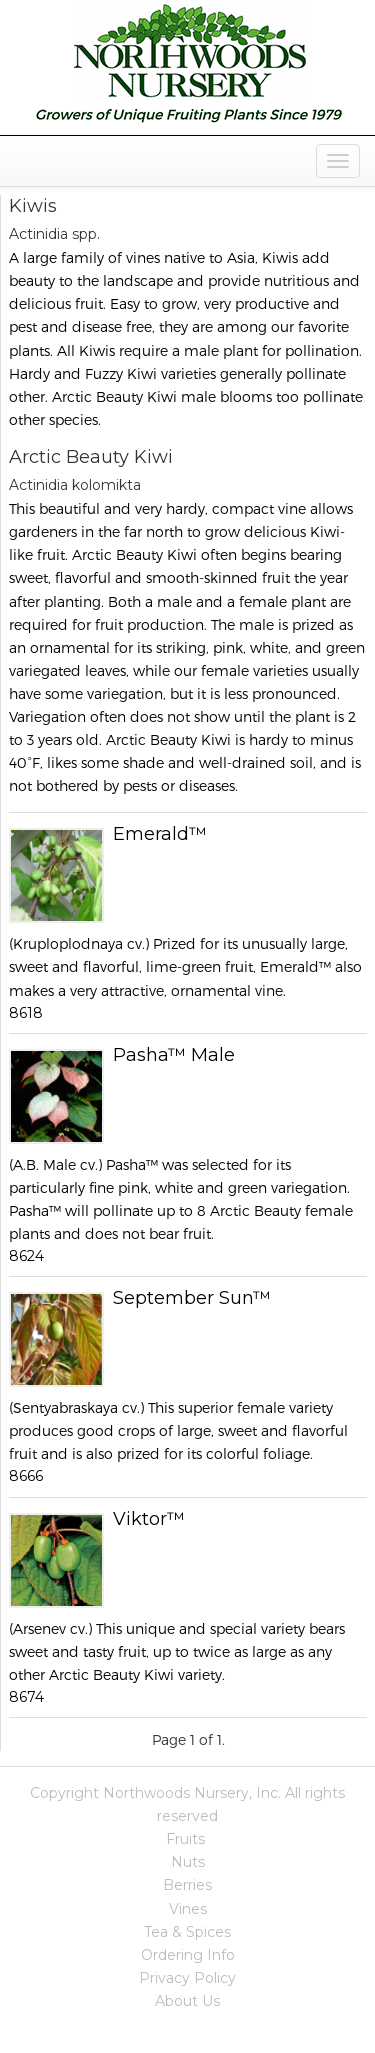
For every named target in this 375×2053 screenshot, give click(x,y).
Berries (187, 1885)
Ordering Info (188, 1955)
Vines (188, 1909)
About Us (187, 2001)
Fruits (185, 1839)
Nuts (188, 1862)
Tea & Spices (187, 1932)
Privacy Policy (187, 1978)
